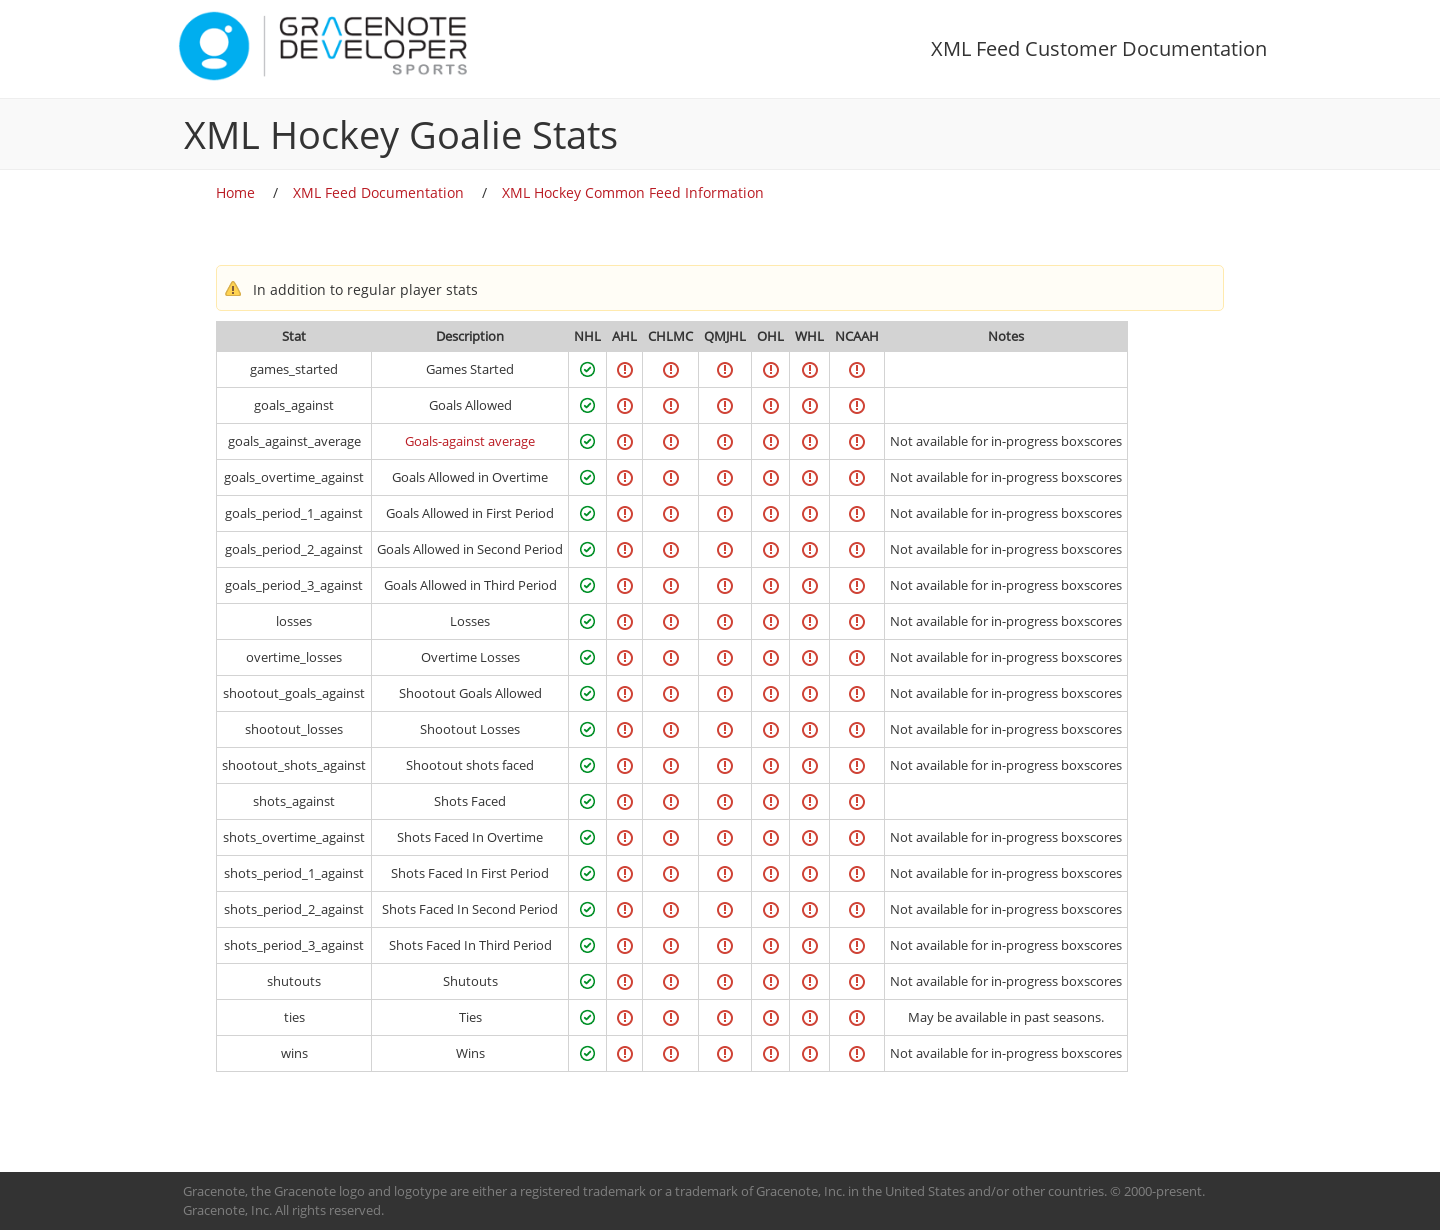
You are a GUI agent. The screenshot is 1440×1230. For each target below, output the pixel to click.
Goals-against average (470, 441)
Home (235, 192)
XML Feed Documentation (378, 192)
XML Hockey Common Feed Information (633, 192)
